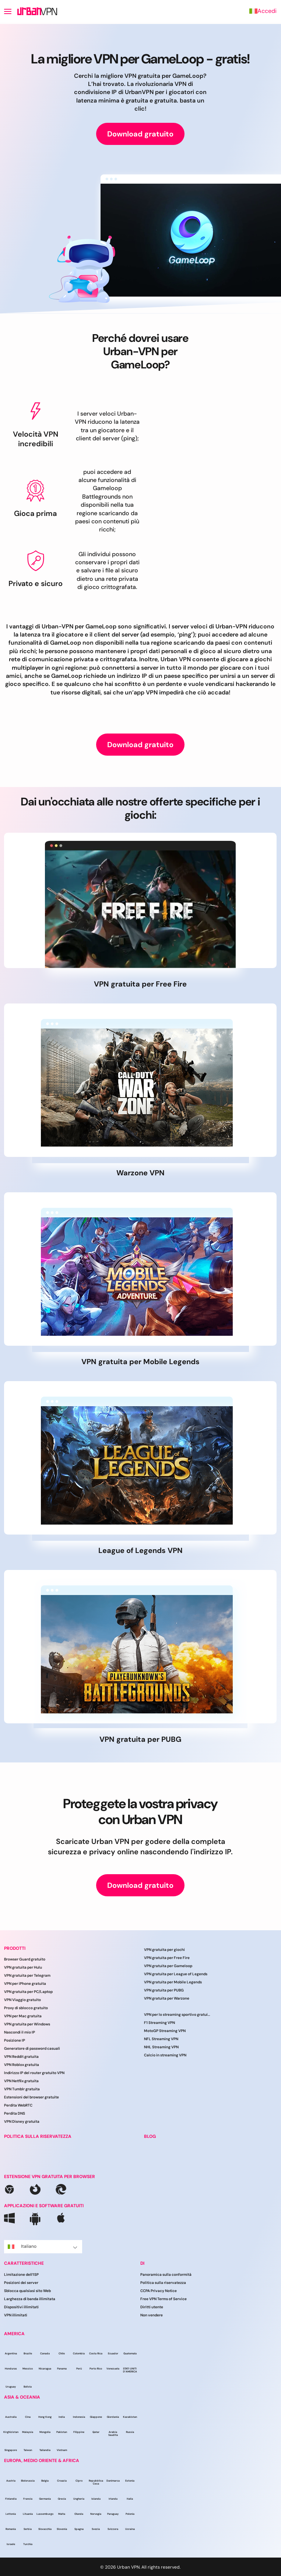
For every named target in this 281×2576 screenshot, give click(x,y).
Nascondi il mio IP (19, 2032)
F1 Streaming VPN (159, 2022)
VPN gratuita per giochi (164, 1949)
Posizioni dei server (21, 2282)
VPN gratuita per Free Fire (167, 1957)
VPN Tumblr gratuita (22, 2089)
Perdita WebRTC (18, 2105)
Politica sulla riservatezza (163, 2282)
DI (142, 2263)
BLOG (150, 2136)
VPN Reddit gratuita (21, 2056)
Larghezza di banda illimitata (29, 2298)
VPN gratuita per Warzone (166, 1998)
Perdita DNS (14, 2113)
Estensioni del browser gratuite (31, 2097)
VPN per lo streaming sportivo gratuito (177, 2014)
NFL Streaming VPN (161, 2038)
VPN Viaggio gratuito (22, 1999)
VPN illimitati (15, 2315)
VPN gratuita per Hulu (23, 1967)
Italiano (42, 2246)
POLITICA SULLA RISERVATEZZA (37, 2136)
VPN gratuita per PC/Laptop (28, 1991)
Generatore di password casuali (32, 2048)
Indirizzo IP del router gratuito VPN (34, 2072)
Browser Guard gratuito (24, 1959)
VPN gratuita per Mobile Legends (173, 1982)
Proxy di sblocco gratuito (26, 2007)
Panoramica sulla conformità (166, 2274)
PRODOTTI (14, 1948)
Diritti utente (151, 2307)
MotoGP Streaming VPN (165, 2030)
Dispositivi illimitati (21, 2307)
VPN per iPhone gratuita (25, 1983)
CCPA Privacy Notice (158, 2290)
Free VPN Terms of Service (163, 2298)
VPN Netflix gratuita (21, 2081)
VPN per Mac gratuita (23, 2016)
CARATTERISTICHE (24, 2263)
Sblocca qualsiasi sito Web (27, 2290)
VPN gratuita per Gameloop (168, 1965)
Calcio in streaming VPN (165, 2055)
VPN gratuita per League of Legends (175, 1974)
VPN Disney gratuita (21, 2121)
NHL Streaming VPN (161, 2047)
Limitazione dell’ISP (21, 2274)
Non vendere (151, 2315)
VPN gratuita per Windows (27, 2024)
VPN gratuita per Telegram (27, 1975)
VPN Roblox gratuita (21, 2064)
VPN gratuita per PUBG (164, 1990)
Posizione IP (14, 2040)
